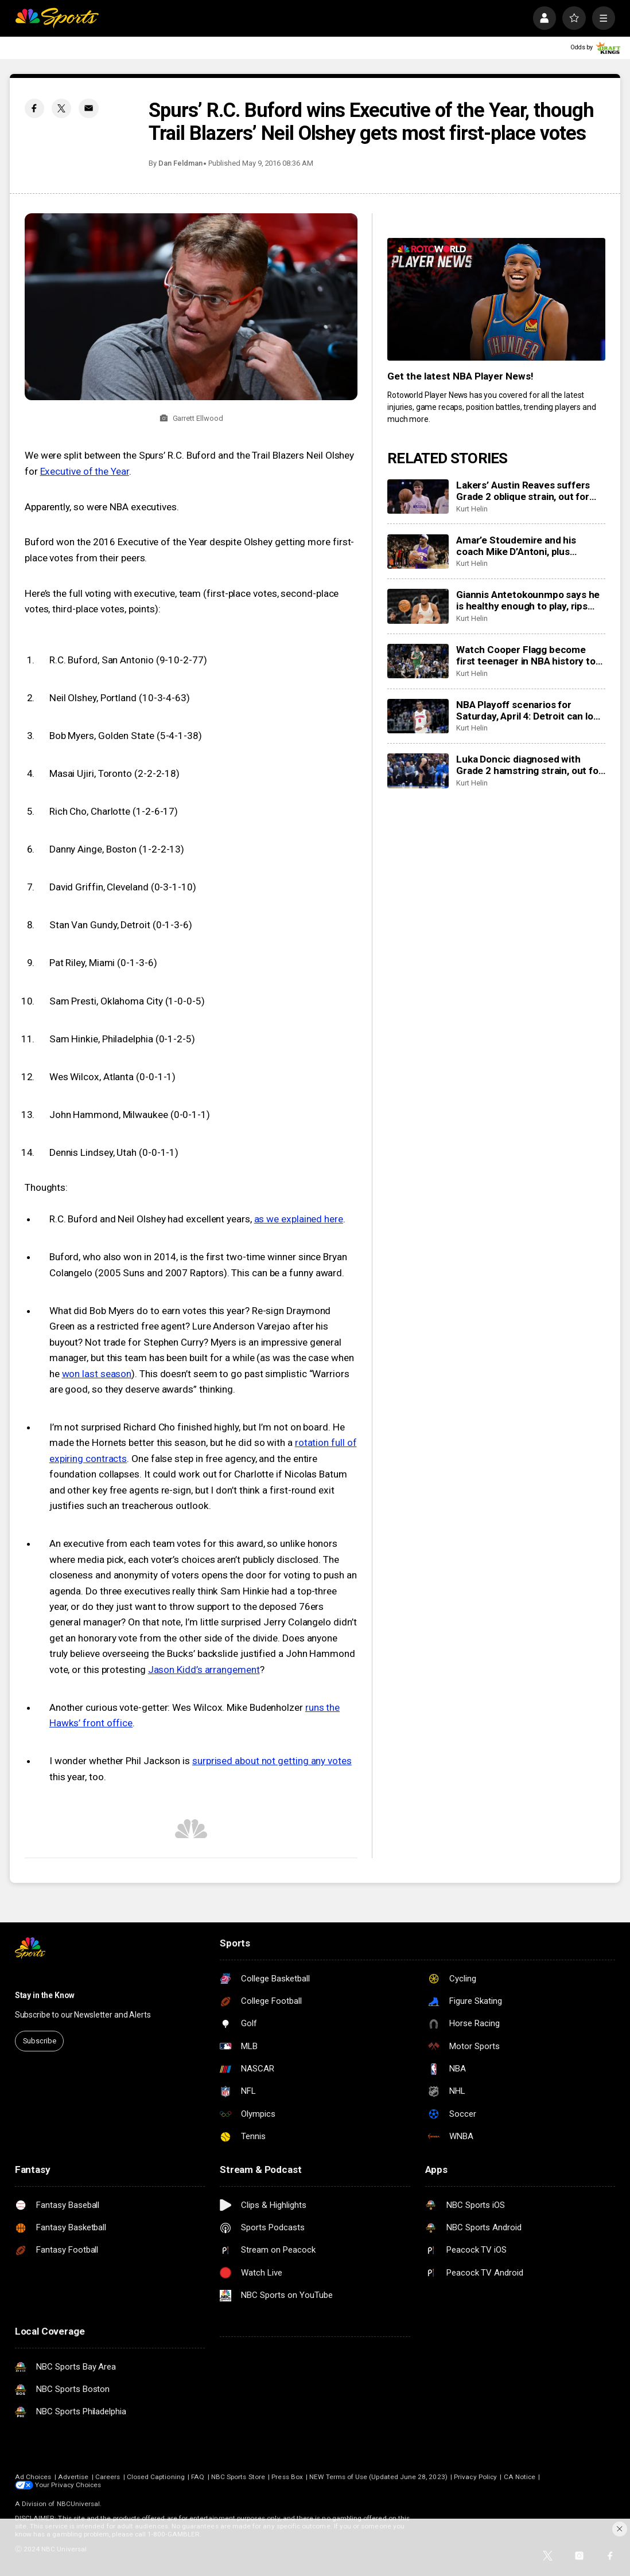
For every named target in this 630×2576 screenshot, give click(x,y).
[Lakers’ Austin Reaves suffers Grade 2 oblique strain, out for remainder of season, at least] (418, 496)
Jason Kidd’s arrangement (204, 1669)
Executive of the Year (84, 471)
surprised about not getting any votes (272, 1760)
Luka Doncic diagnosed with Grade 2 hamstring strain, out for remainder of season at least (529, 764)
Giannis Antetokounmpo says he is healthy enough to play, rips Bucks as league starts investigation (528, 600)
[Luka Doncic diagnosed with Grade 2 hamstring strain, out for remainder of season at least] (418, 770)
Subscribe (39, 2040)
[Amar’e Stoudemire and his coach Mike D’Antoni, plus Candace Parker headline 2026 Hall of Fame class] (418, 551)
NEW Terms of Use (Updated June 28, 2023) (378, 2477)
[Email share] (88, 108)
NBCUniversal (78, 2504)
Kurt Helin (471, 509)
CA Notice (520, 2477)
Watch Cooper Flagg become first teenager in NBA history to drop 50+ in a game (526, 655)
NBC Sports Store (238, 2477)
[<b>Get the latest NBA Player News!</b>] (496, 299)
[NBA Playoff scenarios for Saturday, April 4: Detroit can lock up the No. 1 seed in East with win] (418, 716)
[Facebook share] (34, 108)
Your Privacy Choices (68, 2485)
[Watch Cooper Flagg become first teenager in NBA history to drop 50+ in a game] (418, 661)
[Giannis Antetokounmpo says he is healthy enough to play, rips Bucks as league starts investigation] (418, 606)
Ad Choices (33, 2477)
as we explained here (298, 1219)
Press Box (287, 2477)
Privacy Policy (475, 2477)
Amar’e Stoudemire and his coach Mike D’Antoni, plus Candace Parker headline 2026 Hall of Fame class (524, 545)
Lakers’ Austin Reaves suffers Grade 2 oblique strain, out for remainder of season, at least (523, 490)
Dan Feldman (180, 163)
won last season (97, 1373)
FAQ (197, 2477)
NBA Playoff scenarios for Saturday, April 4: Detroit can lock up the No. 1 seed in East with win (530, 710)
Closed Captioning (156, 2477)
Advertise (73, 2477)
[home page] (57, 18)
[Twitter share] (61, 108)
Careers (107, 2477)
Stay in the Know (45, 1995)
